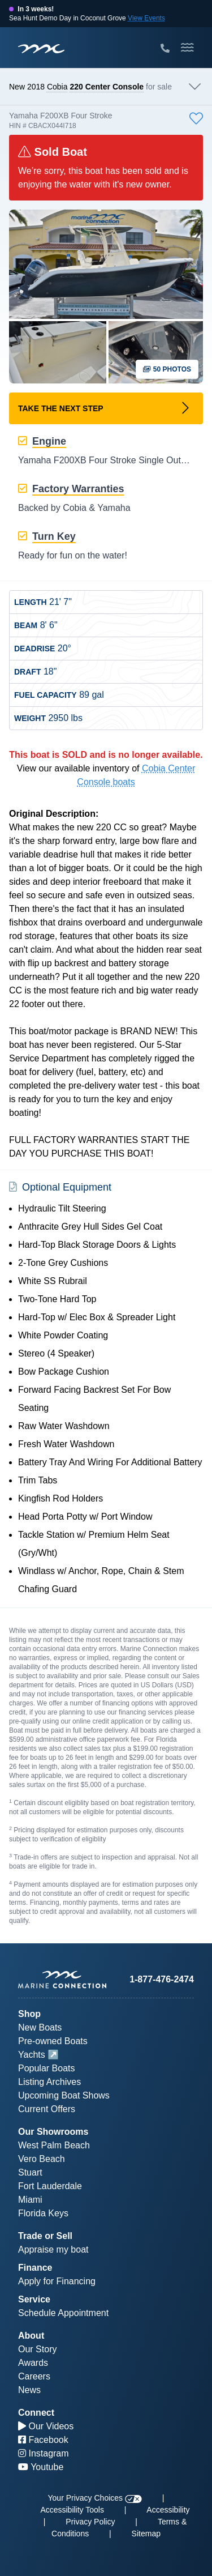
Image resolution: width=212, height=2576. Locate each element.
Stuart (30, 2172)
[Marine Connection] (41, 48)
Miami (30, 2199)
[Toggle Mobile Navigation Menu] (187, 48)
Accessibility (167, 2509)
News (29, 2390)
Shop (29, 2014)
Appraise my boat (53, 2249)
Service (34, 2299)
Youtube (40, 2467)
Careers (34, 2376)
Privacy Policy (90, 2521)
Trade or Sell (45, 2236)
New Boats (40, 2027)
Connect (36, 2412)
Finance (35, 2267)
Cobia (57, 86)
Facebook (43, 2440)
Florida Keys (43, 2213)
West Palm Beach (54, 2145)
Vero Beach (41, 2159)
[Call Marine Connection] (165, 49)
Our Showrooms (53, 2131)
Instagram (43, 2453)
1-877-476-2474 (161, 1979)
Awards (33, 2363)
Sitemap (146, 2533)
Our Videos (45, 2426)
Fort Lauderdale (50, 2186)
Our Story (37, 2349)
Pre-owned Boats (53, 2041)
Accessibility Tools (72, 2509)
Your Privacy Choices (95, 2497)
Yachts (31, 2054)
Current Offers (46, 2109)
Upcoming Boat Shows (64, 2095)
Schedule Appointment (63, 2313)
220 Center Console (107, 86)
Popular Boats (46, 2068)
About (31, 2335)
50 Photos (167, 369)
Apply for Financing (57, 2281)
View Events (146, 18)
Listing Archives (49, 2082)
